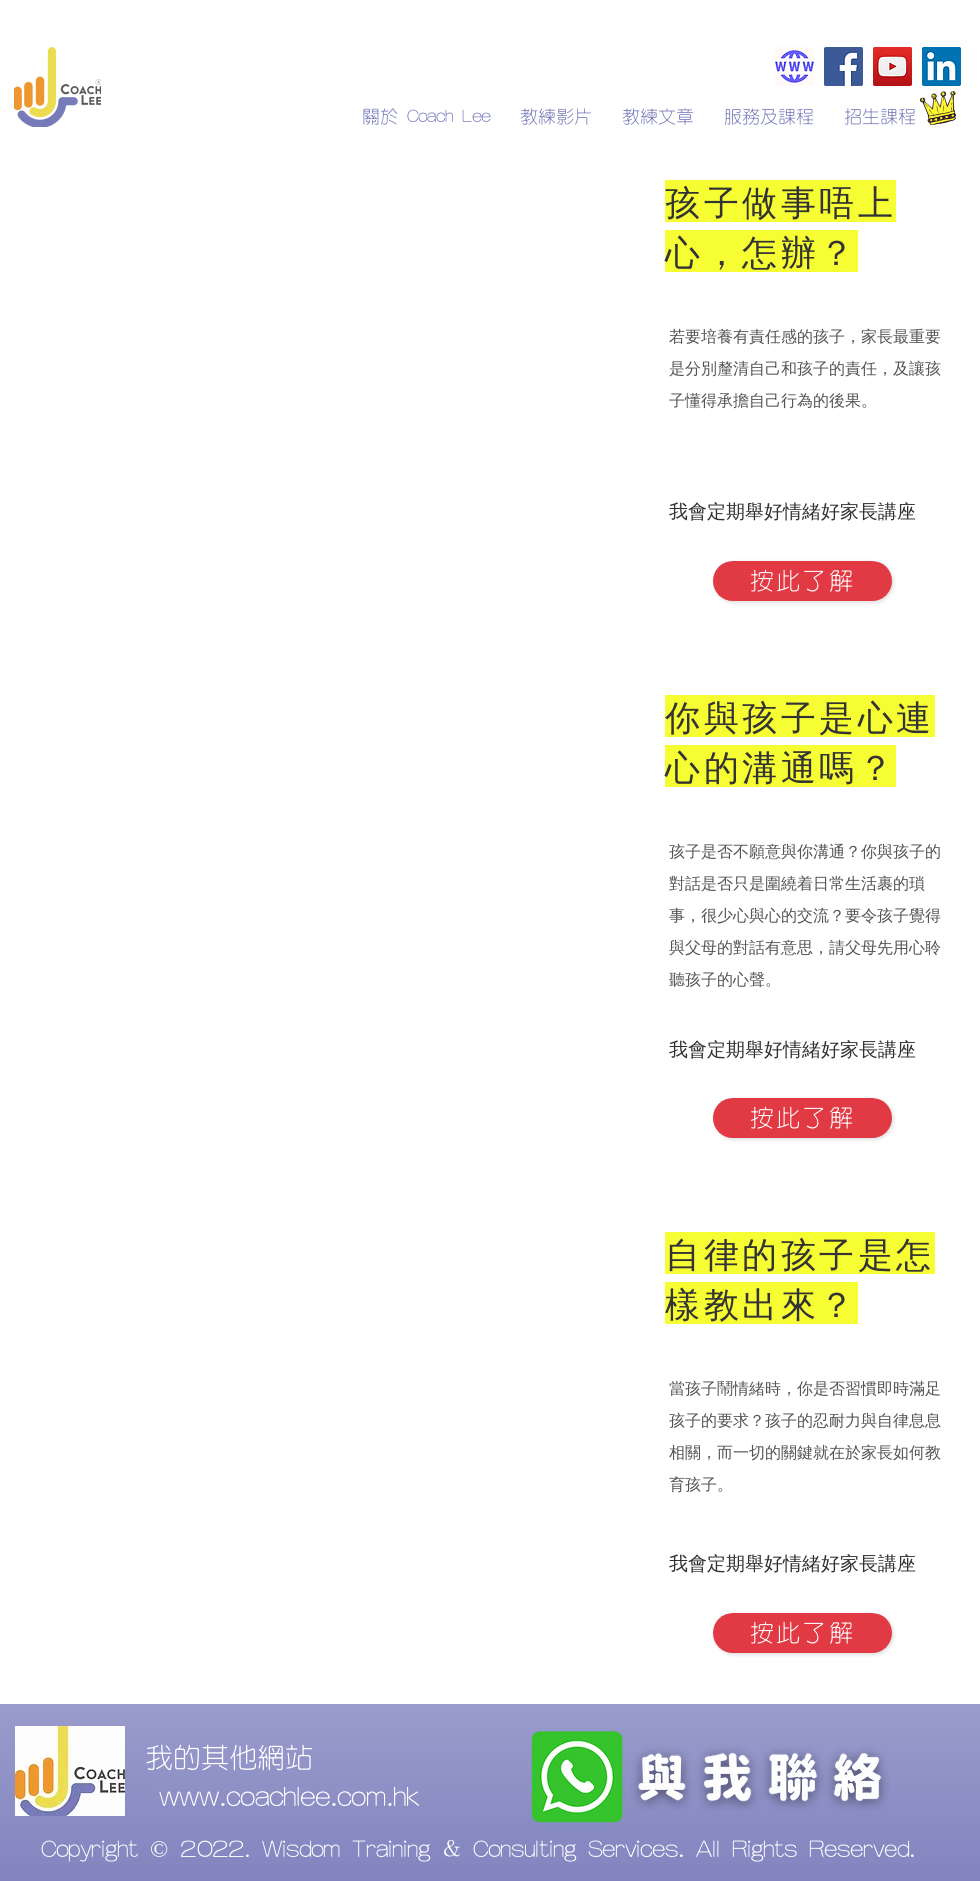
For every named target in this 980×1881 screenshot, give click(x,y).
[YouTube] (892, 66)
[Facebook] (843, 66)
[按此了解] (802, 581)
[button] (880, 117)
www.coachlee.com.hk (289, 1798)
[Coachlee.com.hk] (794, 66)
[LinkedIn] (941, 66)
